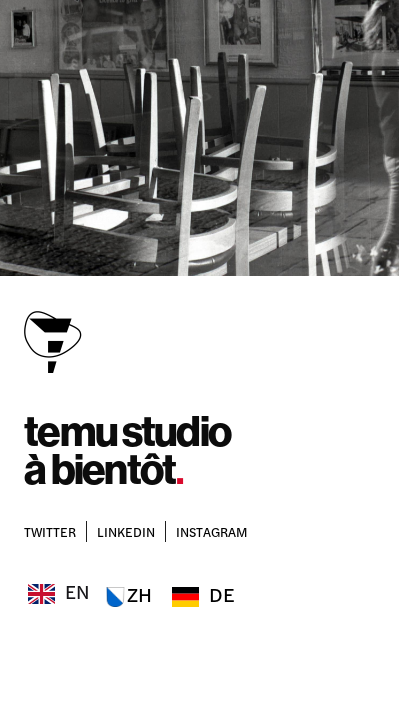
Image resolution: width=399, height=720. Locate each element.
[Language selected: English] (134, 590)
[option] (126, 595)
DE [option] (222, 593)
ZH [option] (139, 593)
